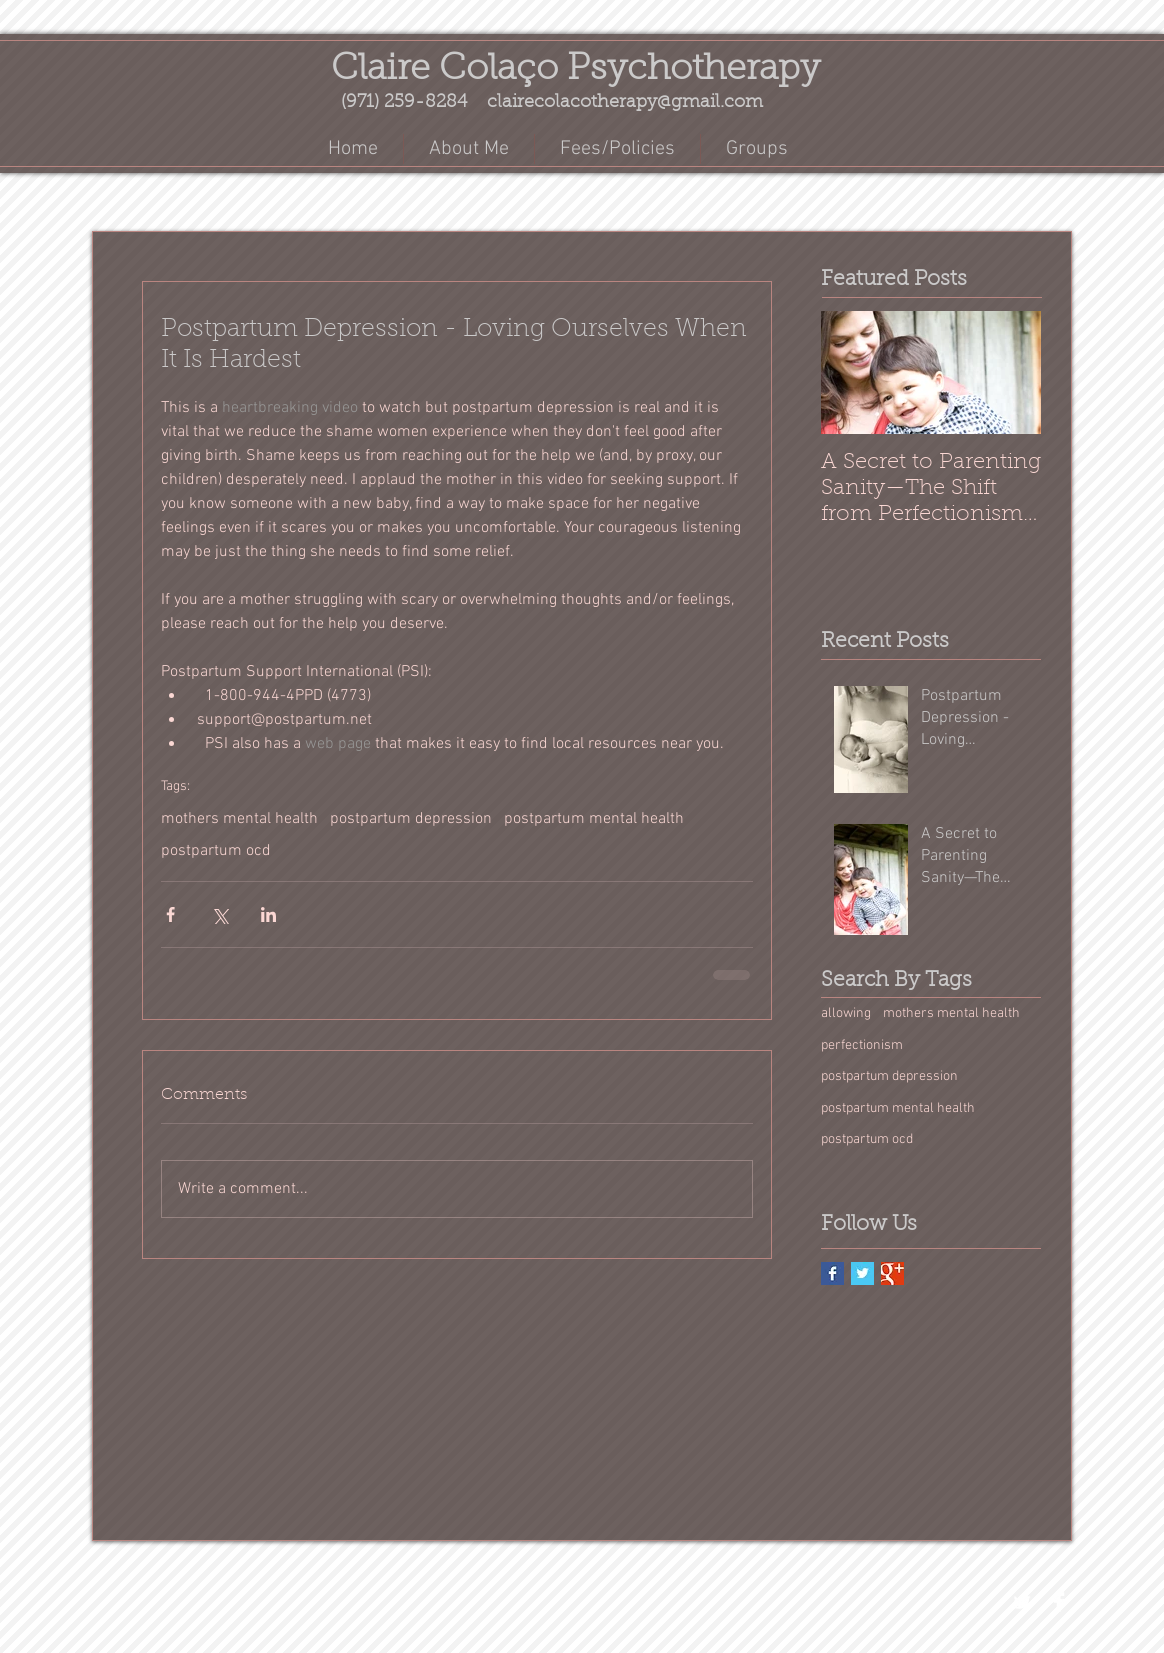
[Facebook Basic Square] (832, 1273)
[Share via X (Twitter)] (219, 914)
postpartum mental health (594, 819)
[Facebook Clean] (1059, 1602)
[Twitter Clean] (1022, 1602)
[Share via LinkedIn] (268, 914)
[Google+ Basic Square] (892, 1273)
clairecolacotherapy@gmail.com (625, 103)
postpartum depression (411, 819)
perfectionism (862, 1045)
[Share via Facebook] (170, 914)
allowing (846, 1013)
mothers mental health (239, 819)
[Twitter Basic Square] (862, 1273)
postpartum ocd (216, 851)
